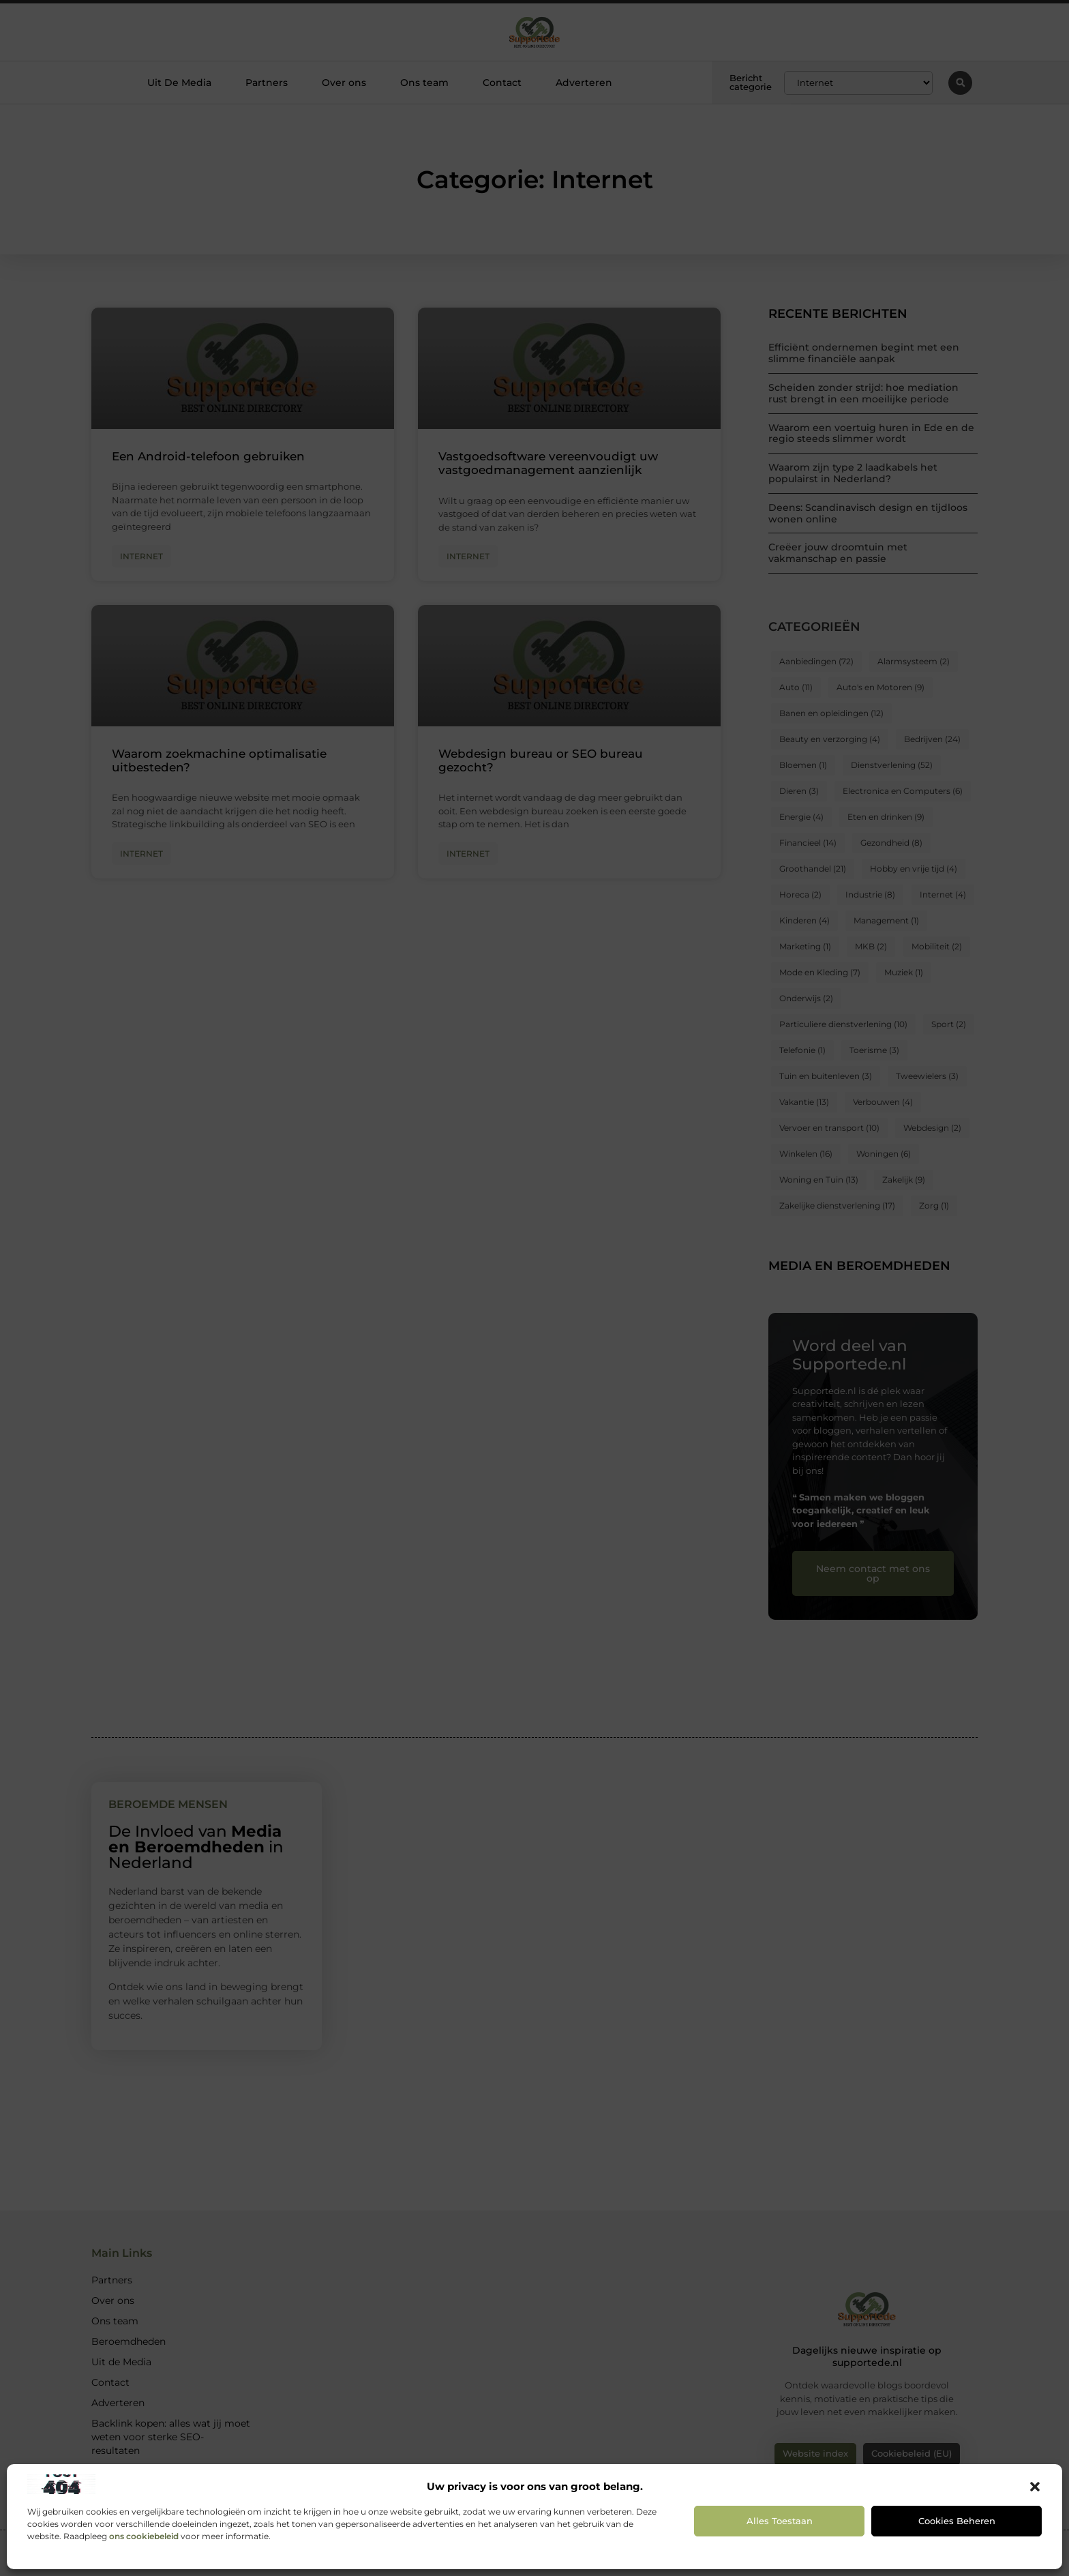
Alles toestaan (780, 2520)
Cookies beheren (956, 2520)
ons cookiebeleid (144, 2536)
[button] (1035, 2486)
